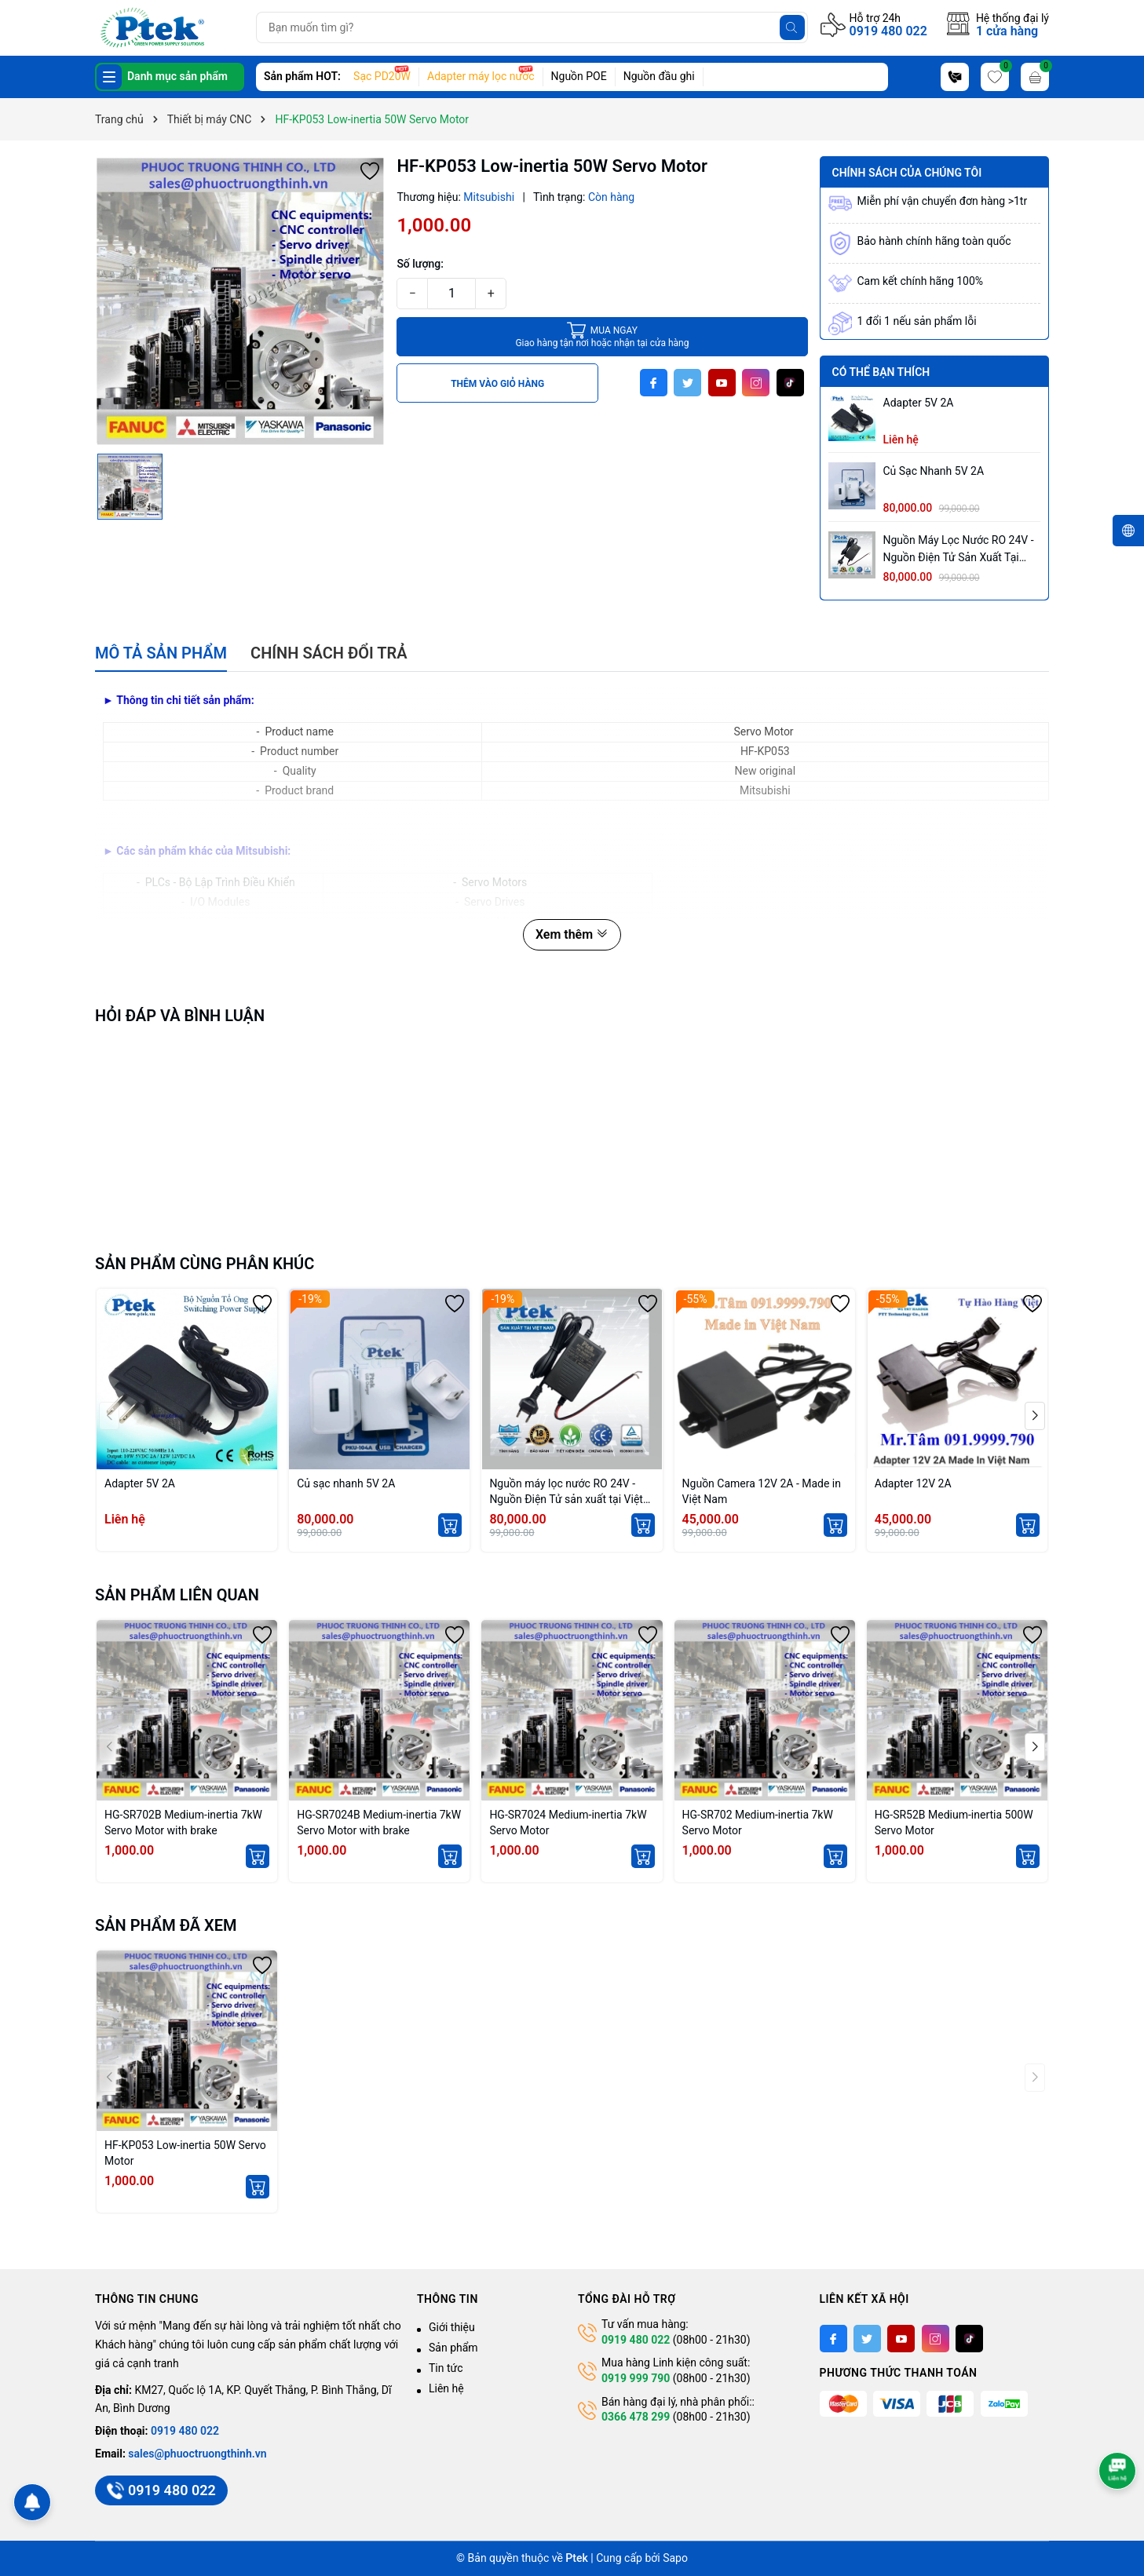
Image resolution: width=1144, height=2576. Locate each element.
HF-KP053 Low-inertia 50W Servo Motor (185, 2153)
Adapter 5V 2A (918, 402)
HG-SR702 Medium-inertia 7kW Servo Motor (757, 1822)
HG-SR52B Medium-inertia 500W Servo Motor (954, 1822)
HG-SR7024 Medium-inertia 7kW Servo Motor (567, 1822)
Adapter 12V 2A (913, 1483)
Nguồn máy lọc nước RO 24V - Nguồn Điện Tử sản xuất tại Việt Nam (958, 550)
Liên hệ (446, 2388)
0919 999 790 (635, 2378)
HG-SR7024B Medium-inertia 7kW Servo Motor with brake (379, 1822)
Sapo (675, 2558)
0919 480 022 (888, 31)
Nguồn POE (579, 76)
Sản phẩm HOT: (302, 76)
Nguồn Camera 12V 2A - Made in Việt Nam (761, 1491)
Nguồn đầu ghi (659, 76)
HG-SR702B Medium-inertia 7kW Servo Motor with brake (183, 1822)
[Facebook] (653, 382)
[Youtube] (722, 382)
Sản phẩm (453, 2347)
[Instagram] (755, 382)
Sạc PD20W (382, 76)
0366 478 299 (635, 2416)
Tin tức (446, 2368)
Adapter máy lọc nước (481, 76)
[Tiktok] (790, 382)
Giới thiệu (452, 2327)
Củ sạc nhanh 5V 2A (934, 471)
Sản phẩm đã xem (166, 1925)
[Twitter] (687, 382)
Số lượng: (420, 263)
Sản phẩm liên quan (177, 1594)
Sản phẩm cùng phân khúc (204, 1263)
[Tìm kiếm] (792, 27)
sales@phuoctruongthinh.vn (197, 2453)
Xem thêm (572, 934)
